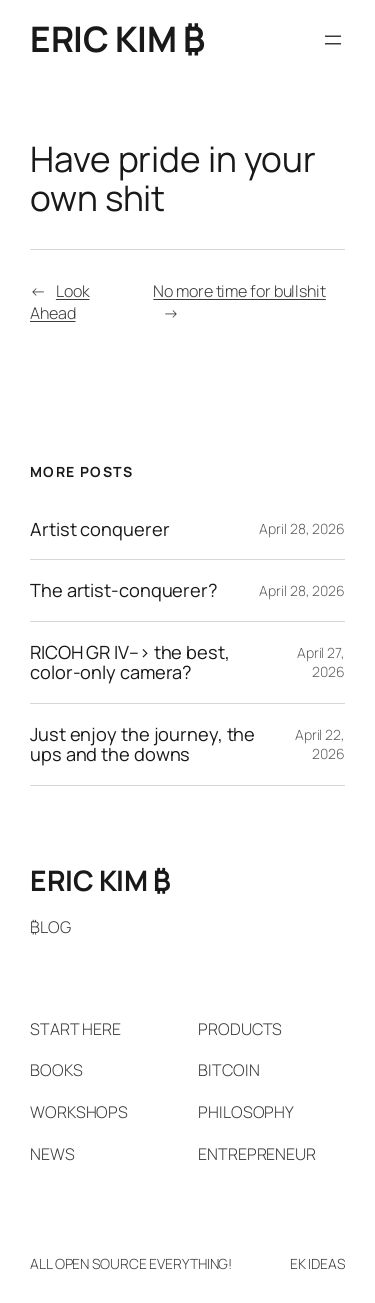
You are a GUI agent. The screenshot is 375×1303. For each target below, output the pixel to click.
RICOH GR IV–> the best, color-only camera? (130, 662)
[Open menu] (333, 40)
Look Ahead (60, 302)
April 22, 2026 (320, 744)
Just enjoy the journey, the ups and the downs (142, 744)
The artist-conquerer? (124, 590)
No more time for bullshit (239, 291)
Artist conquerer (99, 529)
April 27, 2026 (321, 662)
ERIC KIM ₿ (117, 39)
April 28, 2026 (302, 528)
